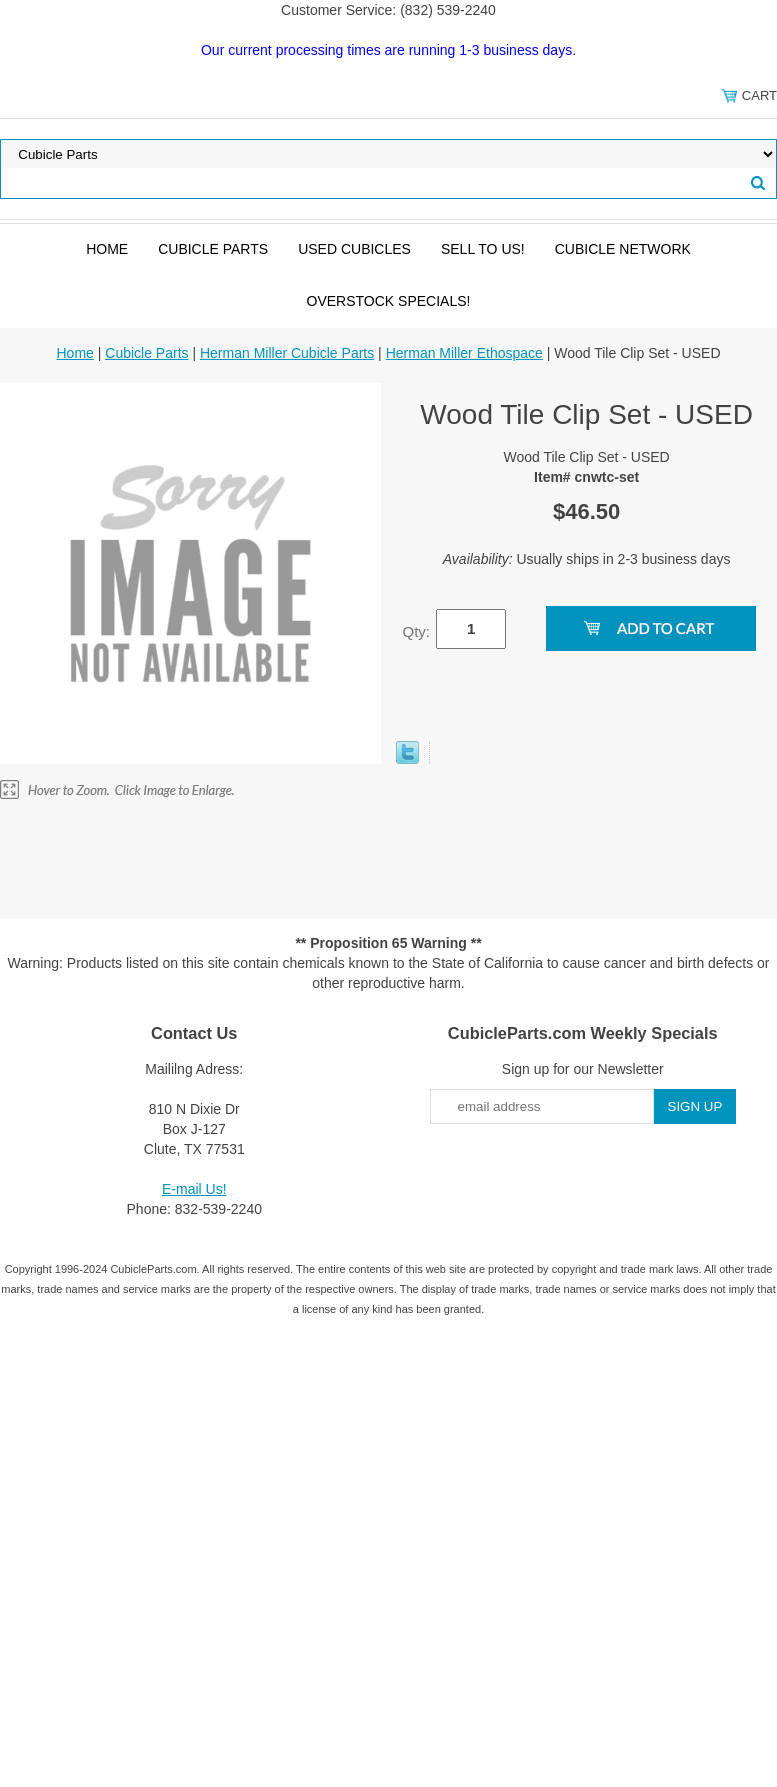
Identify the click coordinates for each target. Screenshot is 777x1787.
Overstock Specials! (389, 301)
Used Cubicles (354, 249)
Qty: (416, 631)
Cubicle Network (623, 249)
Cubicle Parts (213, 249)
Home (107, 249)
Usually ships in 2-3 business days (587, 559)
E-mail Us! (194, 1189)
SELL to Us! (483, 249)
